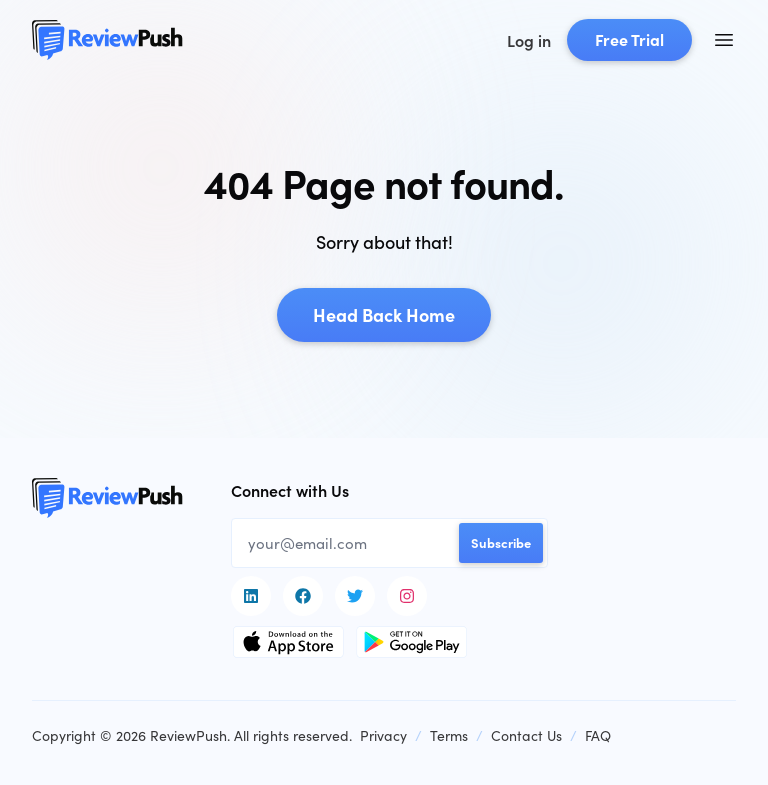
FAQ (598, 735)
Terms (449, 735)
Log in (529, 40)
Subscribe (501, 542)
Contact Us (526, 735)
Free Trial (629, 39)
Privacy (383, 735)
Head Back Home (384, 314)
